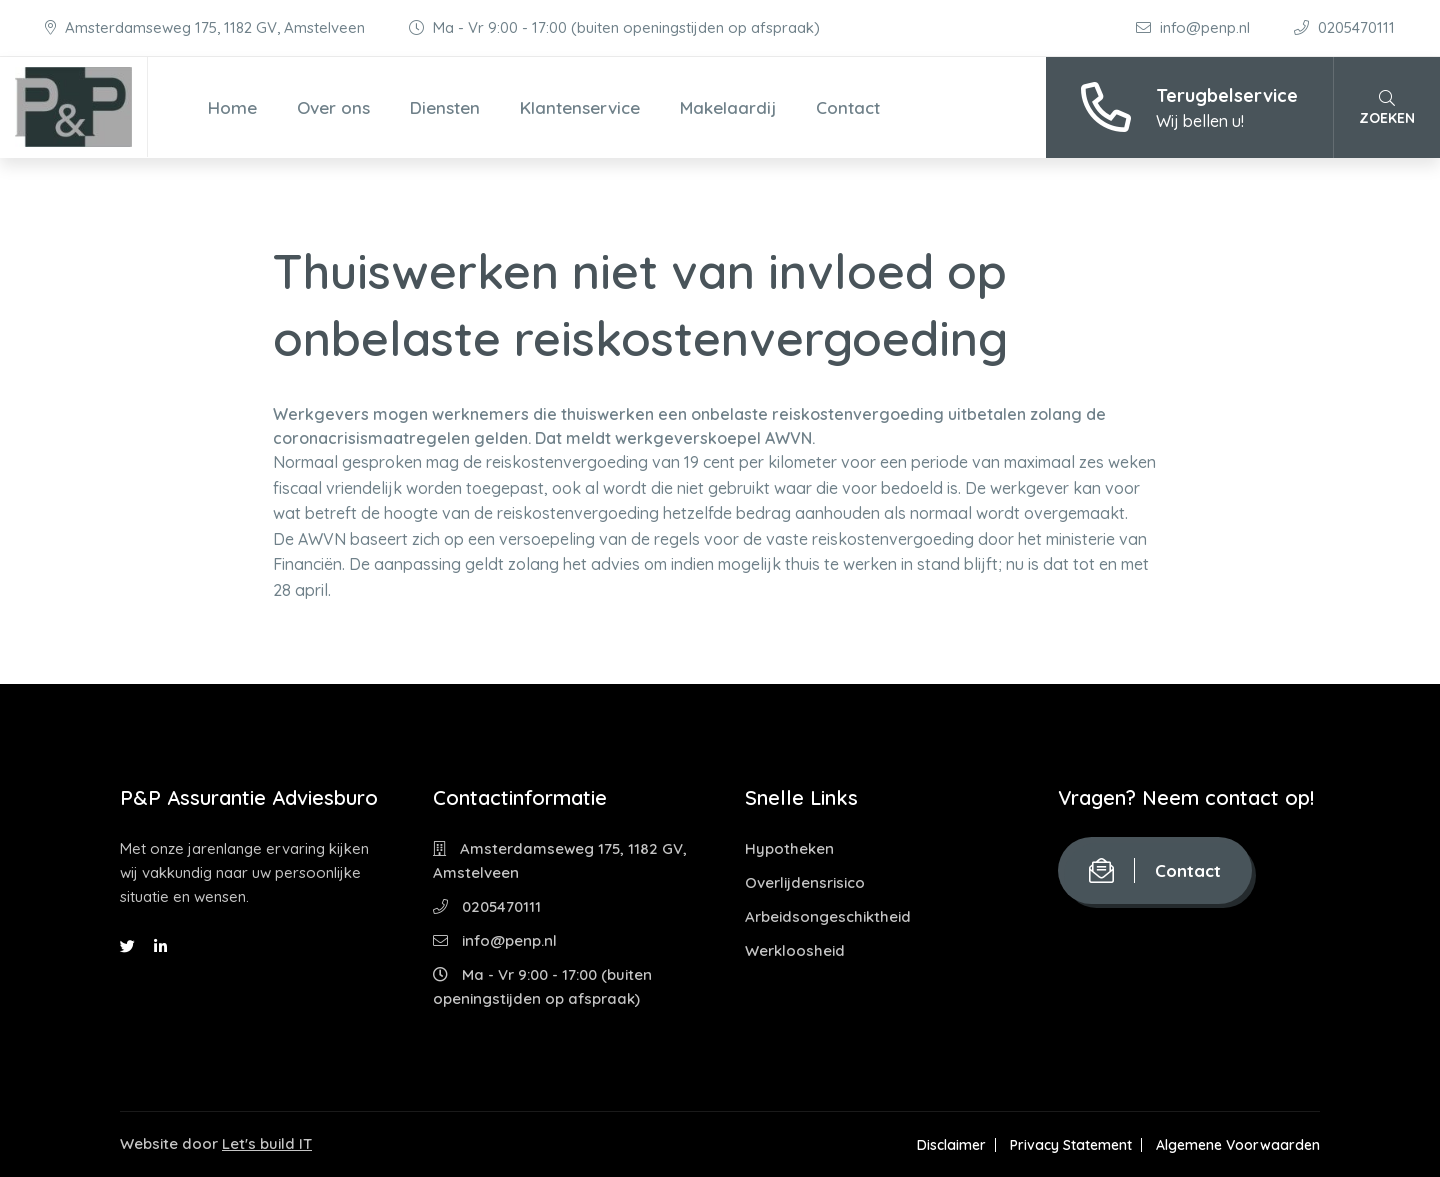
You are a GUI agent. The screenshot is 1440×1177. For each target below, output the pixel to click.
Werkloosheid (795, 950)
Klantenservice (580, 107)
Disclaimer (951, 1145)
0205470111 (1344, 27)
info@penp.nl (1195, 27)
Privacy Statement (1071, 1145)
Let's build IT (267, 1143)
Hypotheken (789, 848)
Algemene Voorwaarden (1238, 1145)
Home (232, 107)
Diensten (445, 107)
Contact (848, 107)
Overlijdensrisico (805, 882)
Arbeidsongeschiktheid (828, 916)
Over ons (333, 107)
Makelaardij (728, 107)
